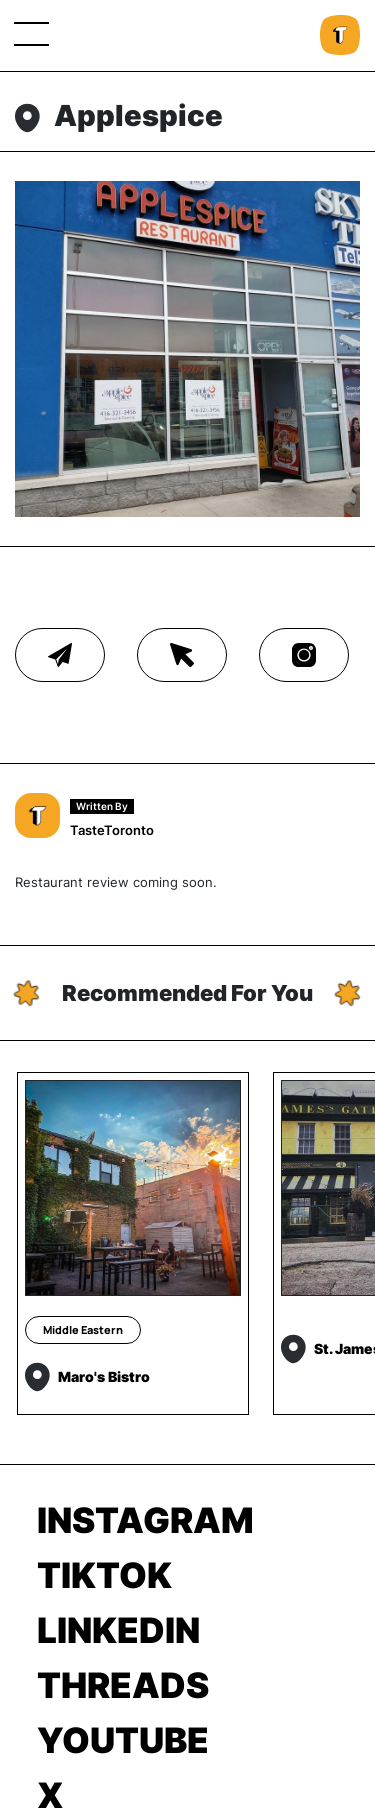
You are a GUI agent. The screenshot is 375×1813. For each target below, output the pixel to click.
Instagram (145, 1520)
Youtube (123, 1740)
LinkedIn (118, 1630)
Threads (123, 1685)
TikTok (104, 1575)
